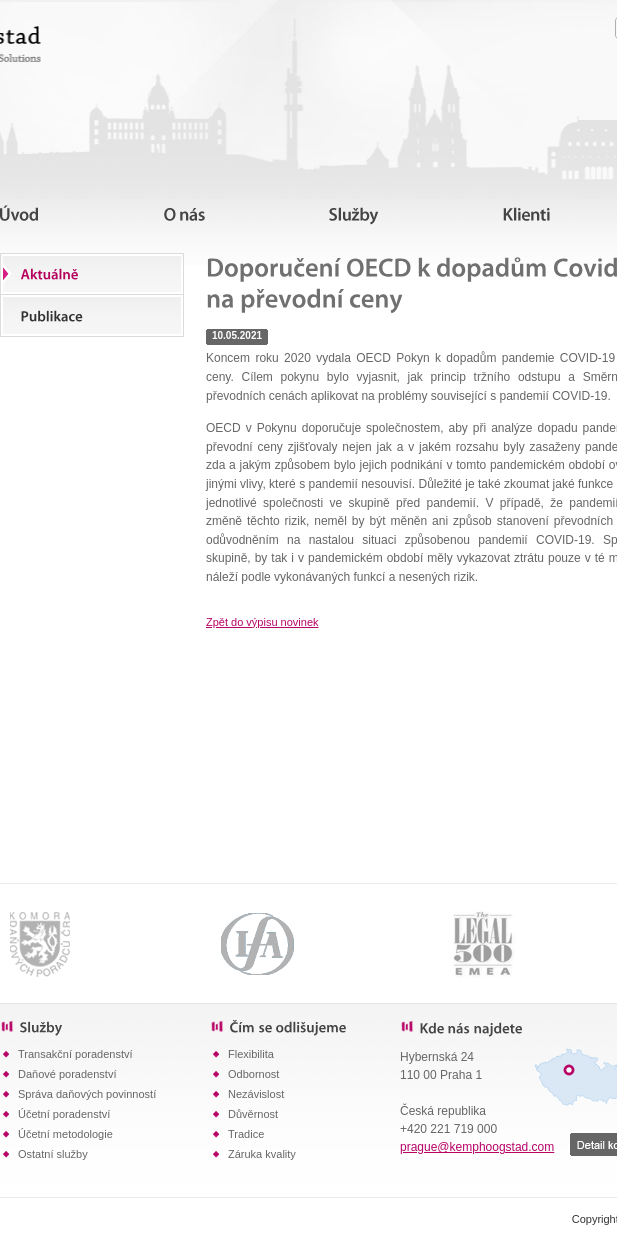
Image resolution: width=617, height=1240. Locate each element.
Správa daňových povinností (87, 1094)
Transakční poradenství (75, 1054)
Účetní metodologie (65, 1134)
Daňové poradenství (67, 1074)
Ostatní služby (53, 1154)
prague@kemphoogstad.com (477, 1147)
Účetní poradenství (64, 1114)
